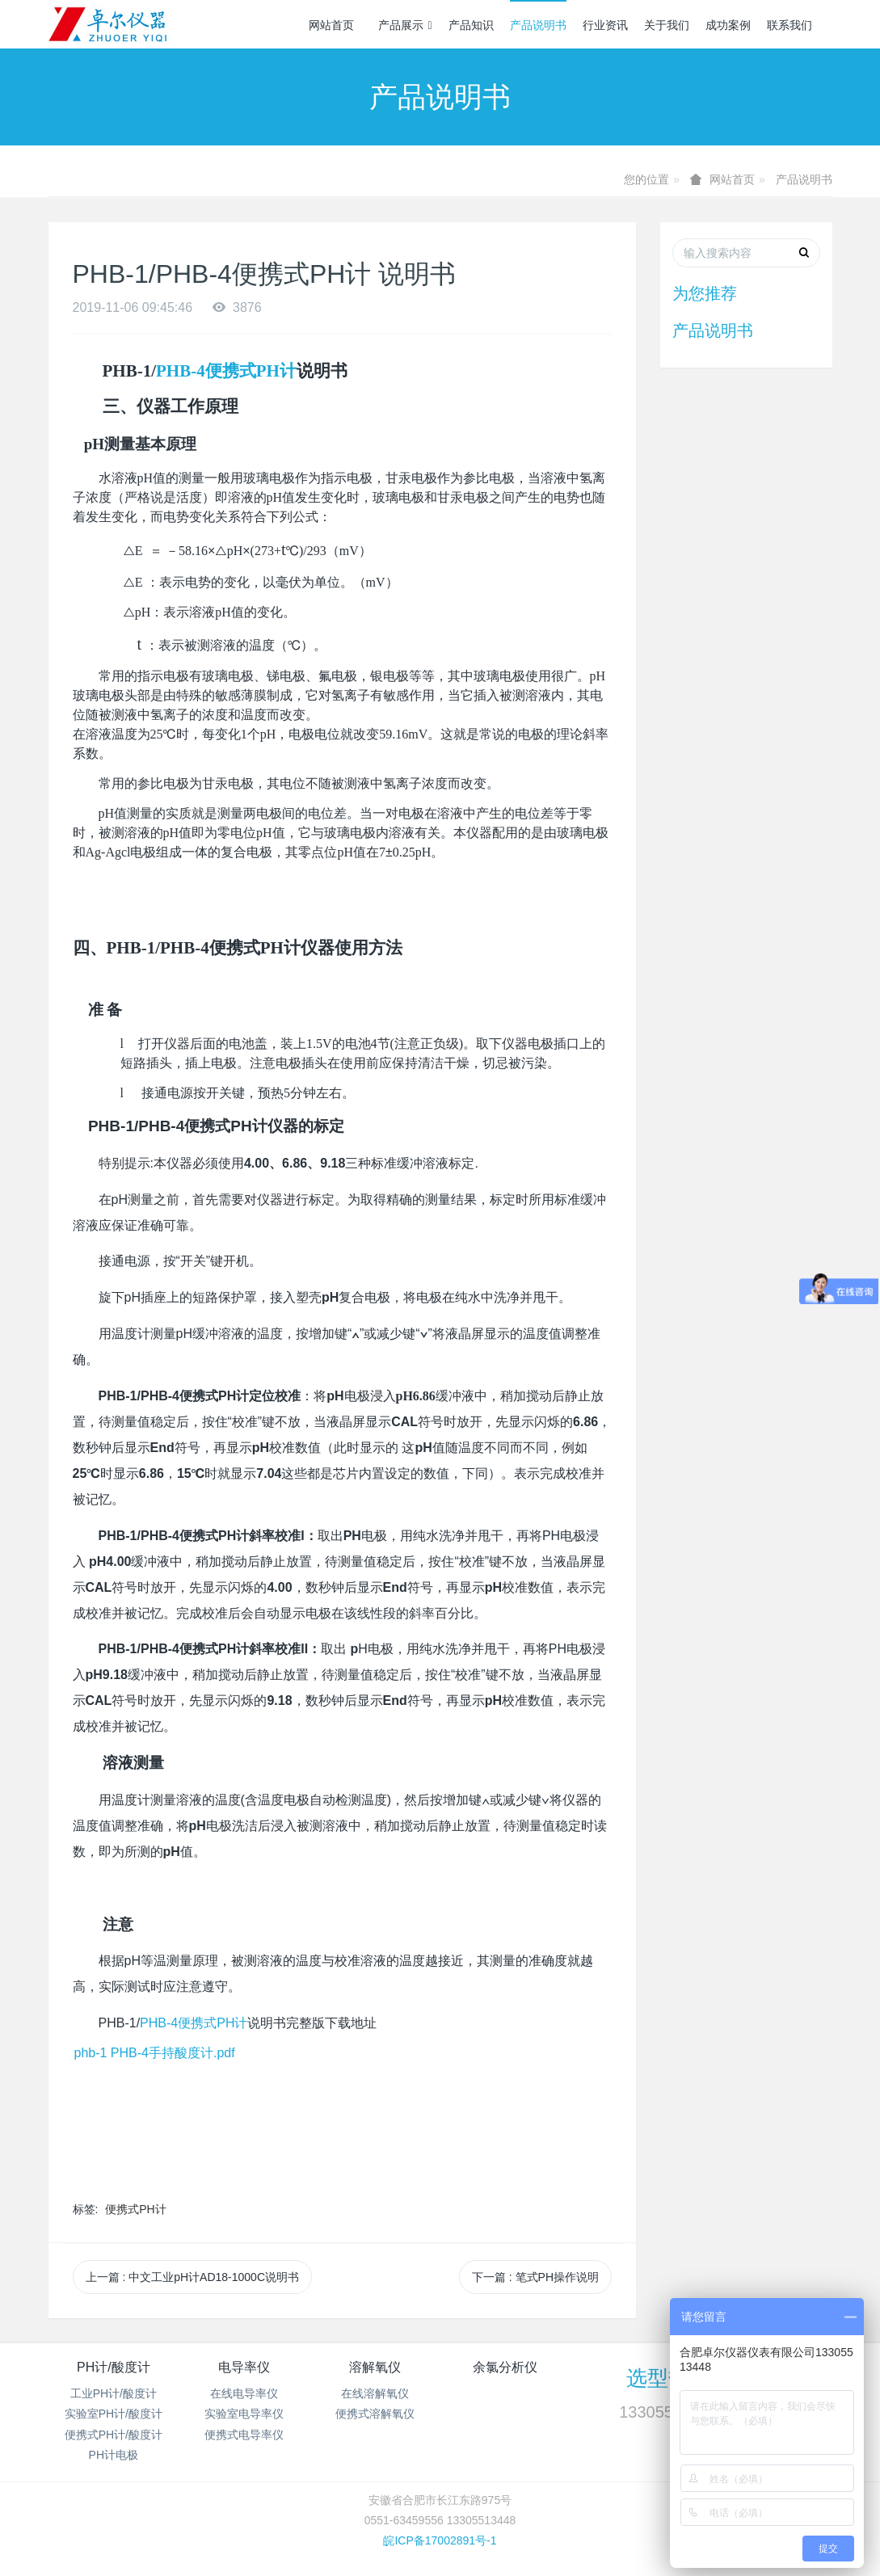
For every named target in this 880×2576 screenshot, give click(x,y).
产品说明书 (538, 25)
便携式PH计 (135, 2209)
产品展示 (405, 25)
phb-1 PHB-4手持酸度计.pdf (154, 2053)
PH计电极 (113, 2454)
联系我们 (789, 25)
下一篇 (535, 2277)
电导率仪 (244, 2367)
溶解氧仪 (375, 2367)
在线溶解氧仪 (375, 2393)
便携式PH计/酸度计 (113, 2434)
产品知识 (471, 25)
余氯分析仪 (505, 2367)
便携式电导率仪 (244, 2434)
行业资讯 (605, 25)
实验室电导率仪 (244, 2413)
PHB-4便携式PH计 (226, 371)
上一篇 (193, 2277)
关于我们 (666, 25)
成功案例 (728, 25)
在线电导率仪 (244, 2393)
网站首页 (331, 25)
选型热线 (668, 2378)
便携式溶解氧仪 (375, 2413)
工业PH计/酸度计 (113, 2393)
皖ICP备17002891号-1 (439, 2540)
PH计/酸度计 (113, 2367)
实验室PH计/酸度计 (113, 2413)
